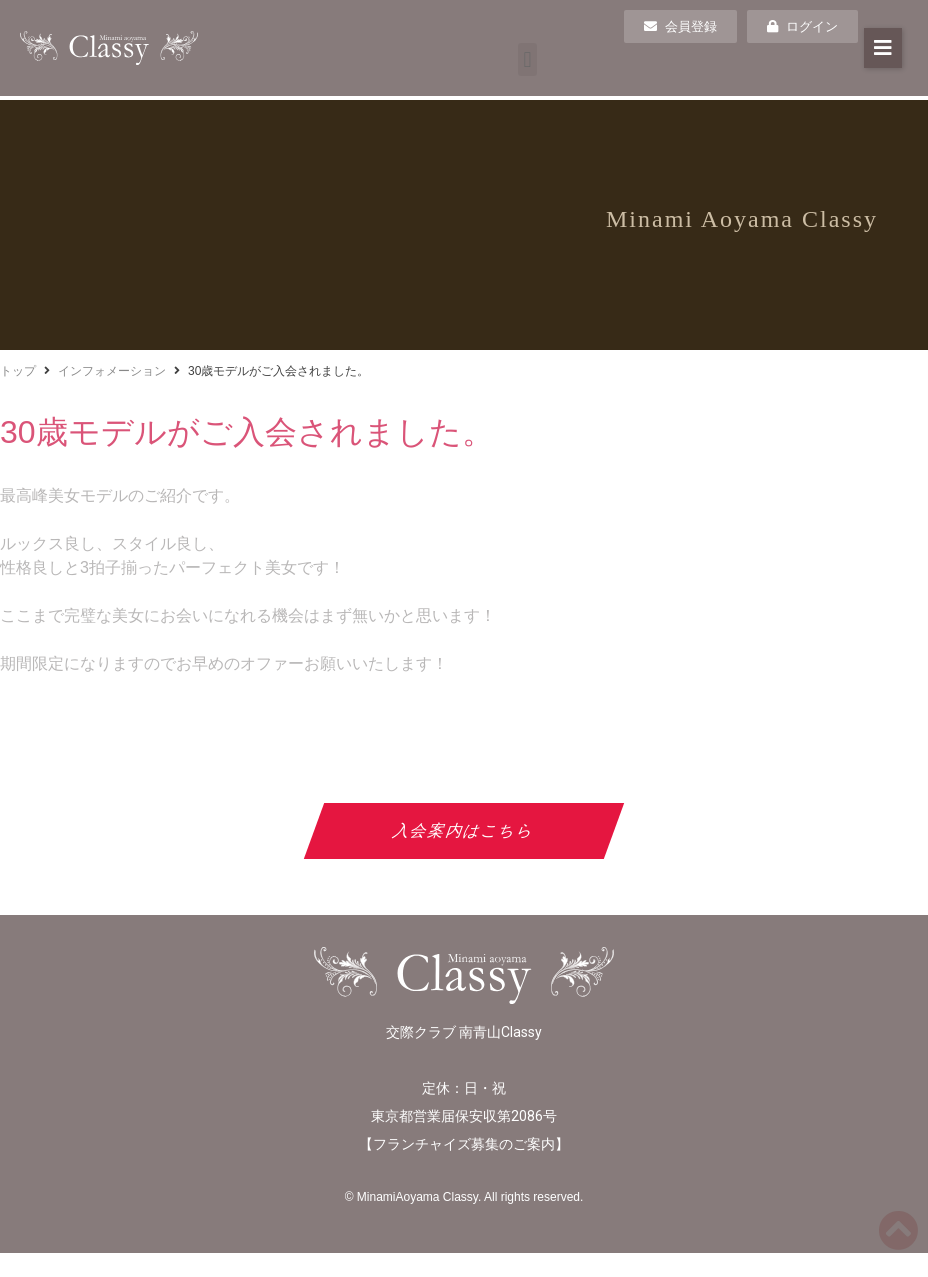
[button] (527, 59)
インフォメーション (112, 371)
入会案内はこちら (464, 830)
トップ (18, 371)
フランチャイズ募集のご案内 (464, 1144)
